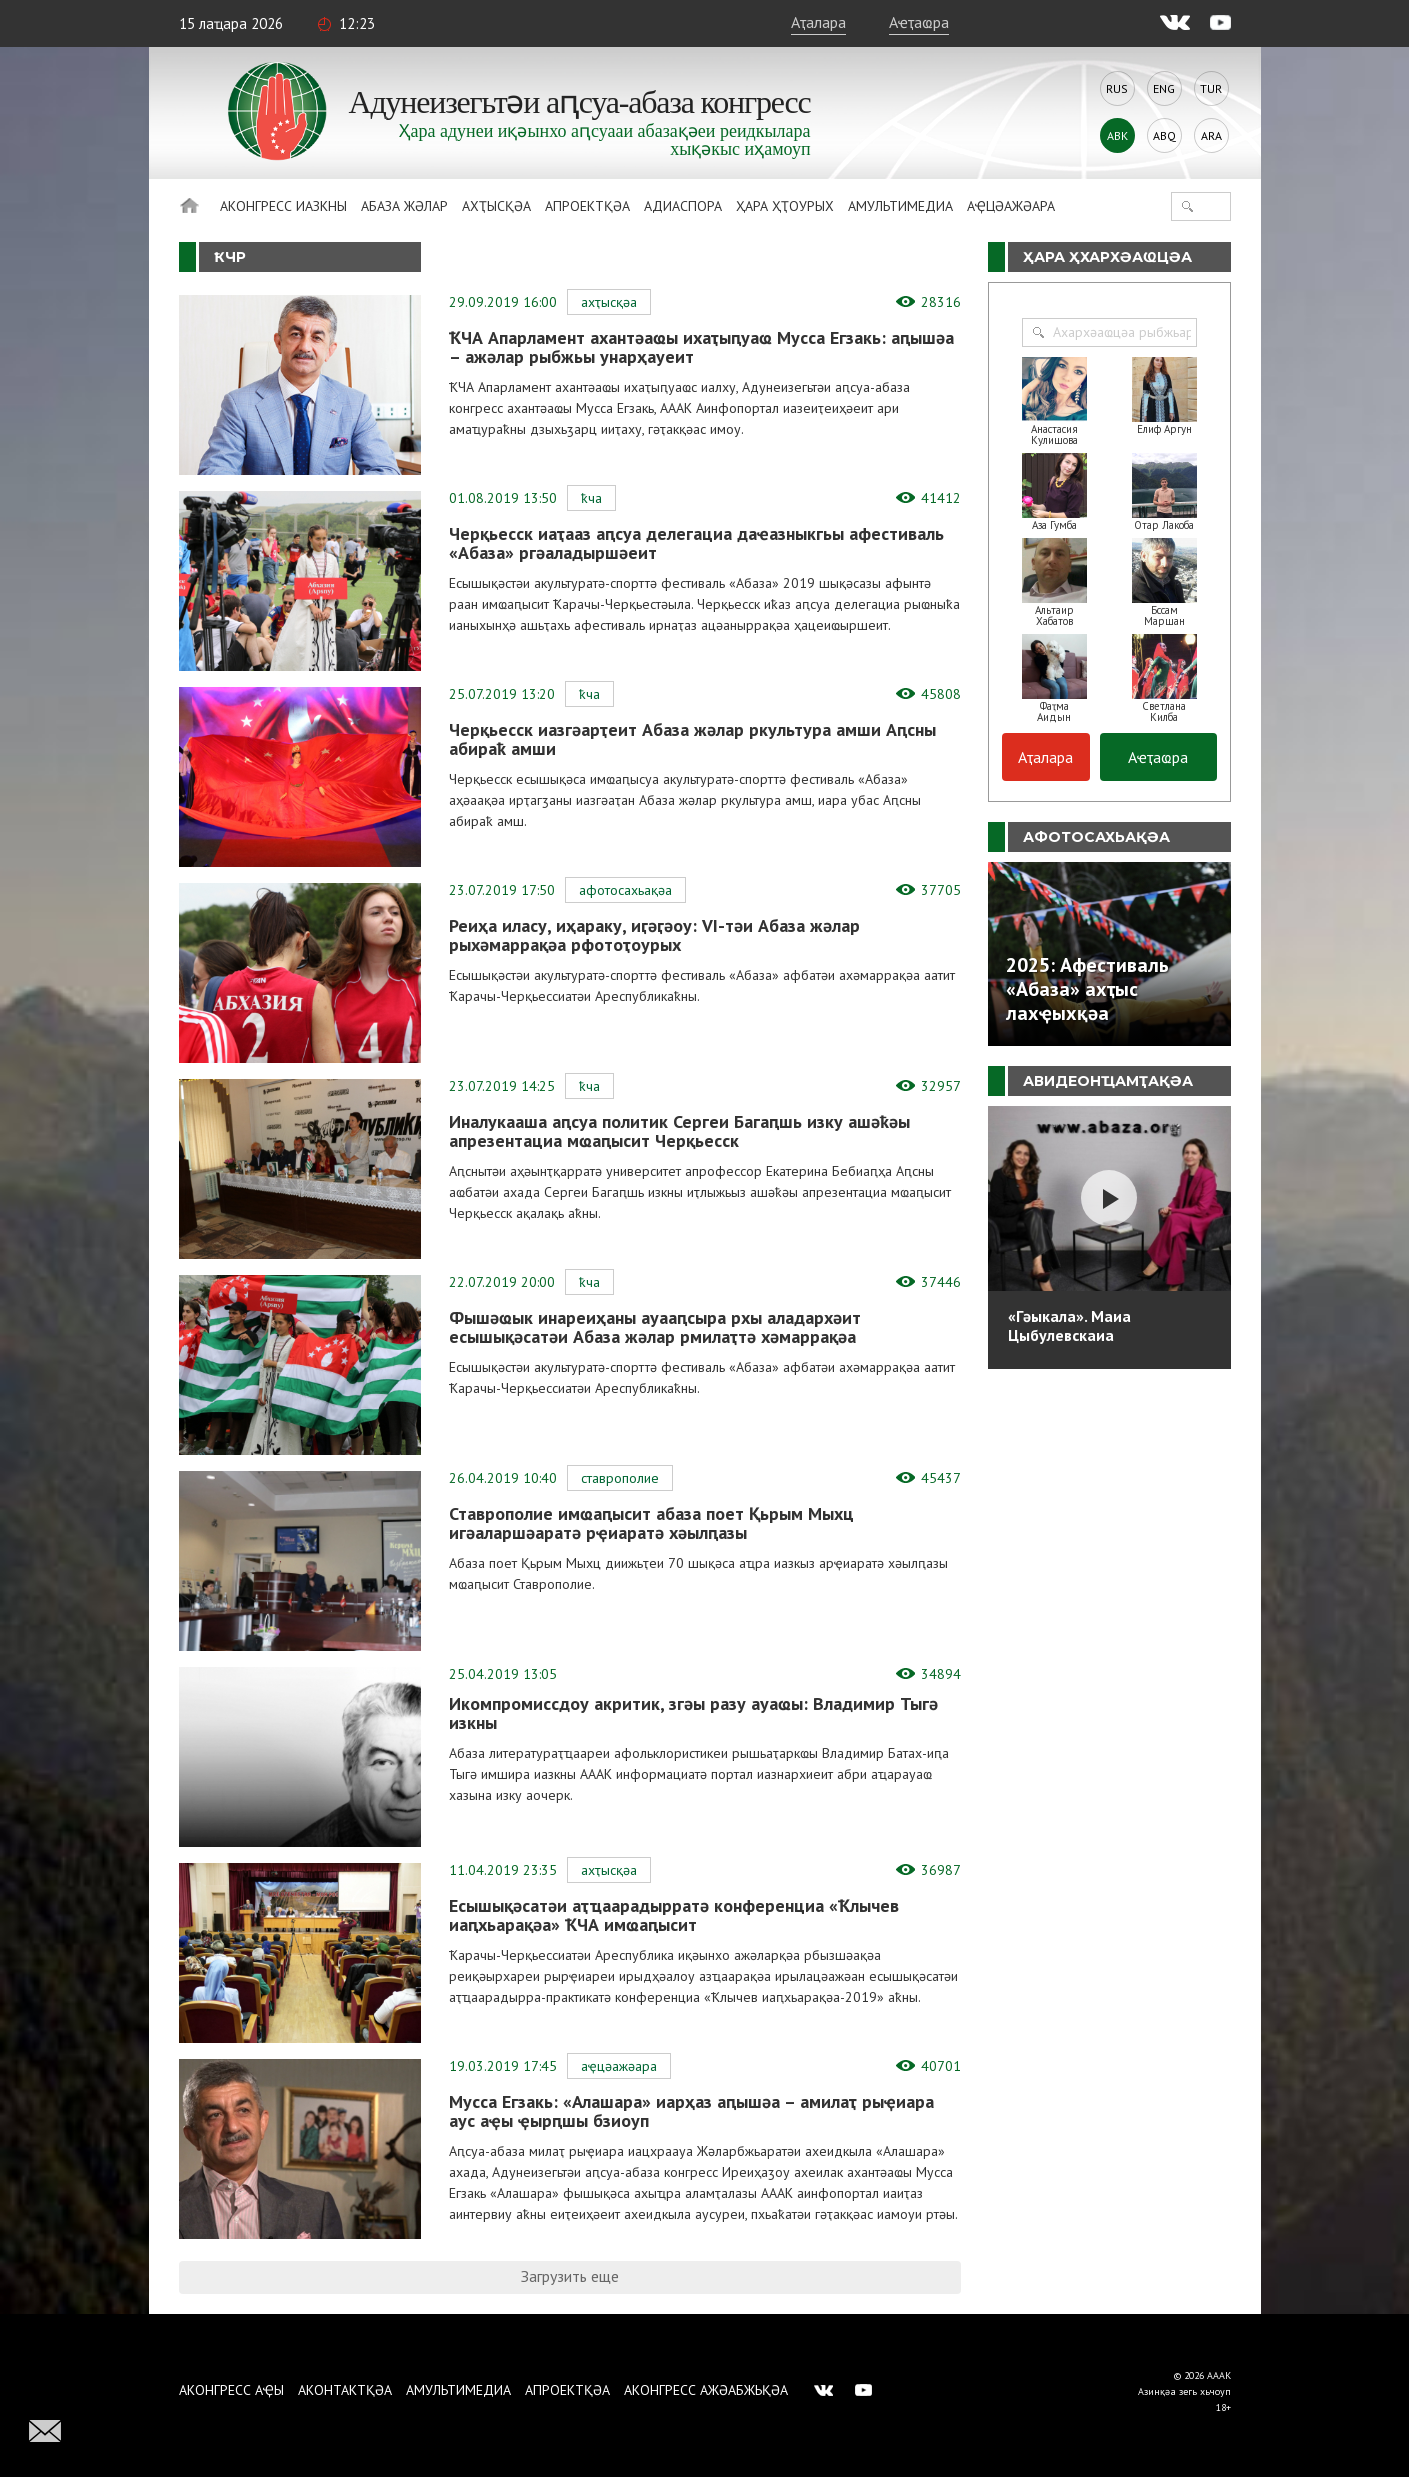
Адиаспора (683, 206)
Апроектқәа (587, 206)
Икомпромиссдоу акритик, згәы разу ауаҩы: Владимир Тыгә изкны (693, 1713)
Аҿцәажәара (1011, 206)
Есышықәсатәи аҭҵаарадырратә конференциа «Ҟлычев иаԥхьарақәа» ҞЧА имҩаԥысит (674, 1915)
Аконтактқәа (345, 2390)
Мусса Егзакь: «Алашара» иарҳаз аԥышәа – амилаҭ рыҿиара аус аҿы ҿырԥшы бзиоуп (691, 2111)
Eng (1164, 88)
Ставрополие (620, 1478)
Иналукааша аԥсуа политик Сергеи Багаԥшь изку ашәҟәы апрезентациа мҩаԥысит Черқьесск (679, 1131)
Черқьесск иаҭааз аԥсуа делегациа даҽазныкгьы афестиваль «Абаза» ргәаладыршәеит (696, 543)
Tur (1211, 88)
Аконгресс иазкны (283, 206)
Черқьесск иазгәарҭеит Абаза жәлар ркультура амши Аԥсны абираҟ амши (692, 739)
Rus (1117, 88)
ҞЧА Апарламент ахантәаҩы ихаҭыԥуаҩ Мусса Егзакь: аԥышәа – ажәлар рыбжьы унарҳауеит (701, 347)
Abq (1164, 135)
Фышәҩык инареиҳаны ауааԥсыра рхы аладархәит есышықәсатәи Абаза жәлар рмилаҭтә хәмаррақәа (655, 1327)
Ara (1211, 135)
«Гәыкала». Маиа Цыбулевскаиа (1069, 1325)
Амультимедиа (900, 206)
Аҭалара (818, 22)
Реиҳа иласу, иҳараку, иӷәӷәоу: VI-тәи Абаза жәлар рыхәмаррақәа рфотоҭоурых (654, 935)
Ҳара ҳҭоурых (785, 206)
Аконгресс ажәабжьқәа (706, 2390)
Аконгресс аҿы (231, 2390)
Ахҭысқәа (496, 206)
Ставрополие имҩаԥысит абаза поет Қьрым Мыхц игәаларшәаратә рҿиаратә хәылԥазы (651, 1523)
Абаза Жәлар (404, 206)
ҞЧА (591, 498)
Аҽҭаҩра (919, 22)
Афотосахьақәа (625, 890)
